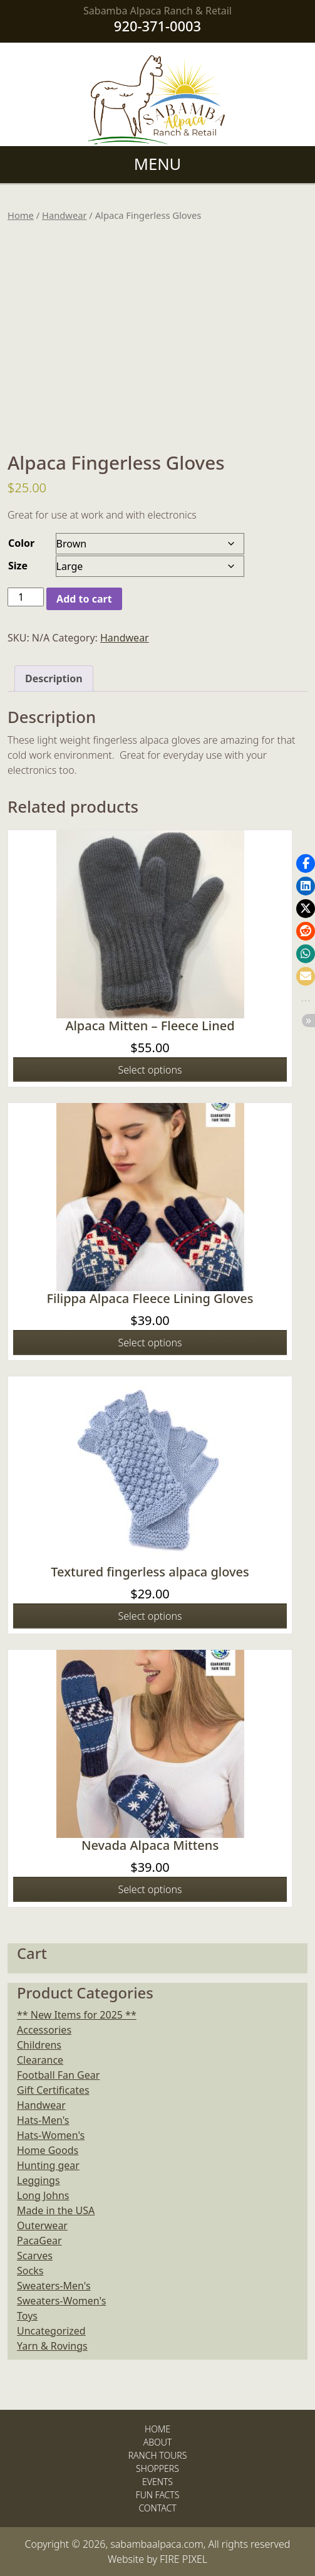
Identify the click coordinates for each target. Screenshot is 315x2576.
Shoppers (157, 2468)
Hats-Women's (51, 2135)
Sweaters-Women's (61, 2301)
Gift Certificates (53, 2090)
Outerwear (42, 2225)
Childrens (39, 2045)
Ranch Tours (157, 2455)
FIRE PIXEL (183, 2559)
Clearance (40, 2060)
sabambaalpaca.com (157, 2544)
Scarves (35, 2255)
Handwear (64, 215)
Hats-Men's (43, 2120)
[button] (305, 863)
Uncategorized (51, 2331)
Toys (27, 2316)
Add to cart (84, 599)
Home (21, 215)
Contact (157, 2508)
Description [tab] (54, 678)
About (157, 2442)
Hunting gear (48, 2165)
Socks (30, 2271)
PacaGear (39, 2240)
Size (18, 566)
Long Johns (43, 2195)
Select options (150, 1070)
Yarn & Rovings (52, 2346)
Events (157, 2482)
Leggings (38, 2180)
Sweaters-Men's (54, 2286)
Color (21, 543)
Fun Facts (158, 2495)
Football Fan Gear (58, 2075)
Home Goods (47, 2150)
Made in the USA (56, 2210)
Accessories (44, 2030)
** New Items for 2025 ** (77, 2015)
